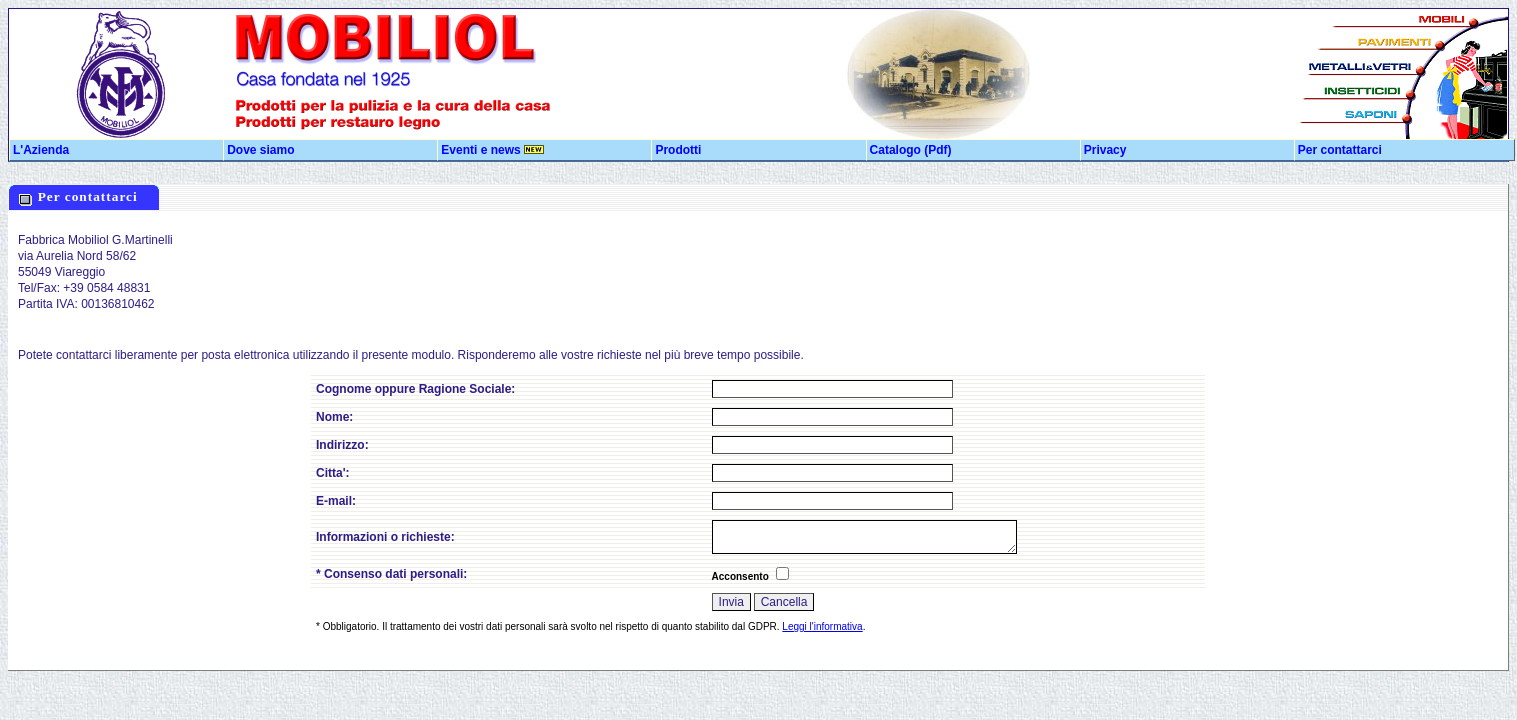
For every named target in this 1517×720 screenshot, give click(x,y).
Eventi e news (492, 150)
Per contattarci (1340, 150)
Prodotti (678, 150)
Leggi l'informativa (822, 626)
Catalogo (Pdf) (911, 150)
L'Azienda (41, 150)
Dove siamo (260, 150)
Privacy (1105, 150)
